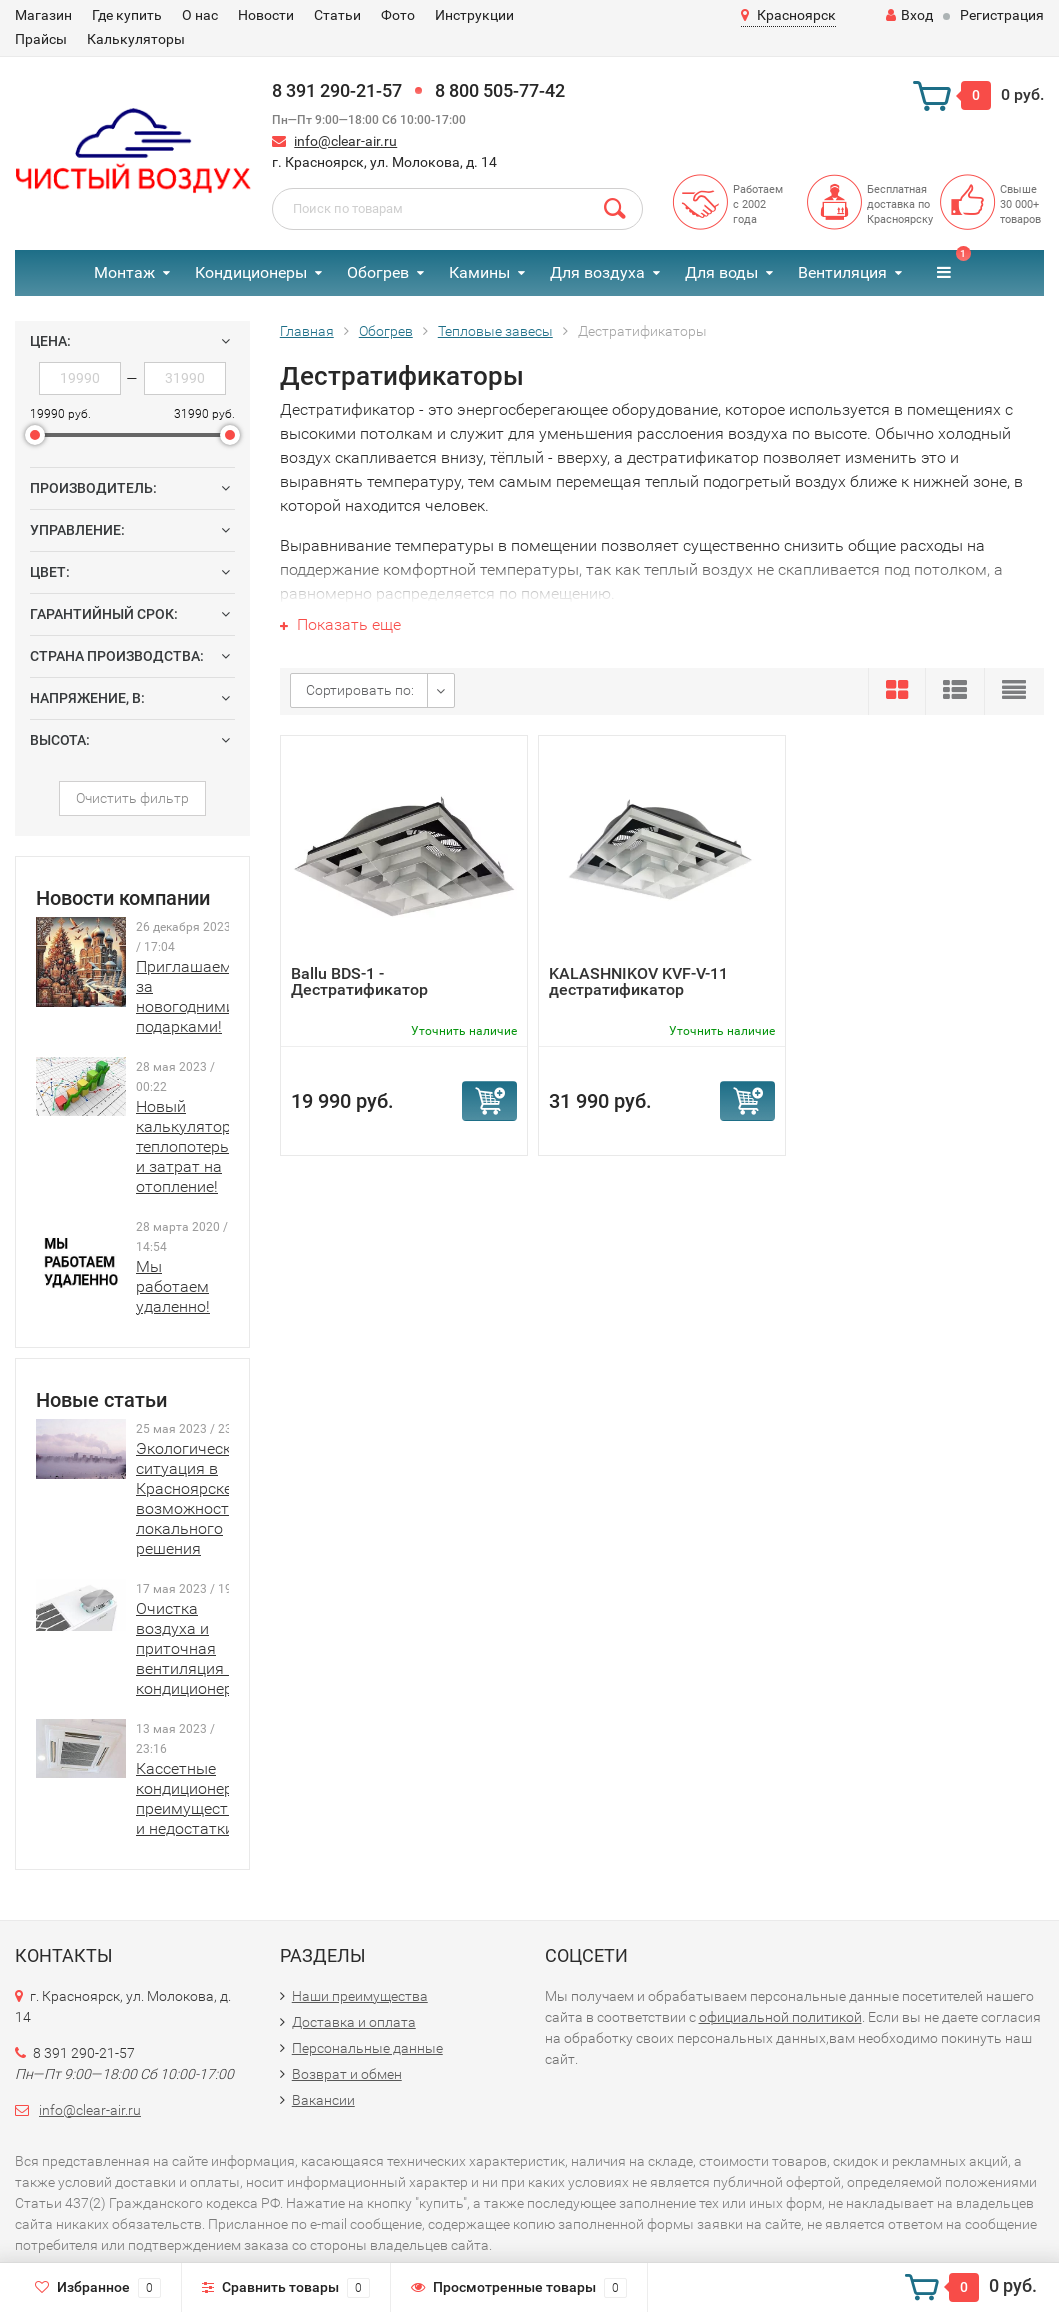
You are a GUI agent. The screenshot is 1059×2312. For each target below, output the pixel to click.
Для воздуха (597, 272)
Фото (398, 15)
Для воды (721, 272)
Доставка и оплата (354, 2022)
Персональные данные (367, 2048)
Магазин (43, 15)
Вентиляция (842, 272)
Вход (909, 15)
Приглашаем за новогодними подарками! (185, 996)
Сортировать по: (360, 690)
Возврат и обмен (347, 2074)
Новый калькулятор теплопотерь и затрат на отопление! (183, 1146)
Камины (479, 272)
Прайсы (41, 39)
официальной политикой (780, 2017)
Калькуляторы (136, 39)
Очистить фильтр (132, 798)
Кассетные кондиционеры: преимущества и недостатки (192, 1798)
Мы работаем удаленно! (173, 1286)
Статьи (337, 15)
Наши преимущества (360, 1996)
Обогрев (378, 272)
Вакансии (323, 2100)
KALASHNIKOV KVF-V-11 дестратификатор (638, 981)
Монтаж (124, 272)
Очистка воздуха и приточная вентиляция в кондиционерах (193, 1648)
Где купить (127, 15)
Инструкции (474, 15)
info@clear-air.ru (345, 141)
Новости (266, 15)
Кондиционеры (251, 272)
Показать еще (340, 624)
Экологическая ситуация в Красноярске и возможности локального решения (192, 1498)
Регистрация (1002, 15)
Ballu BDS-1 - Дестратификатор (359, 981)
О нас (200, 15)
